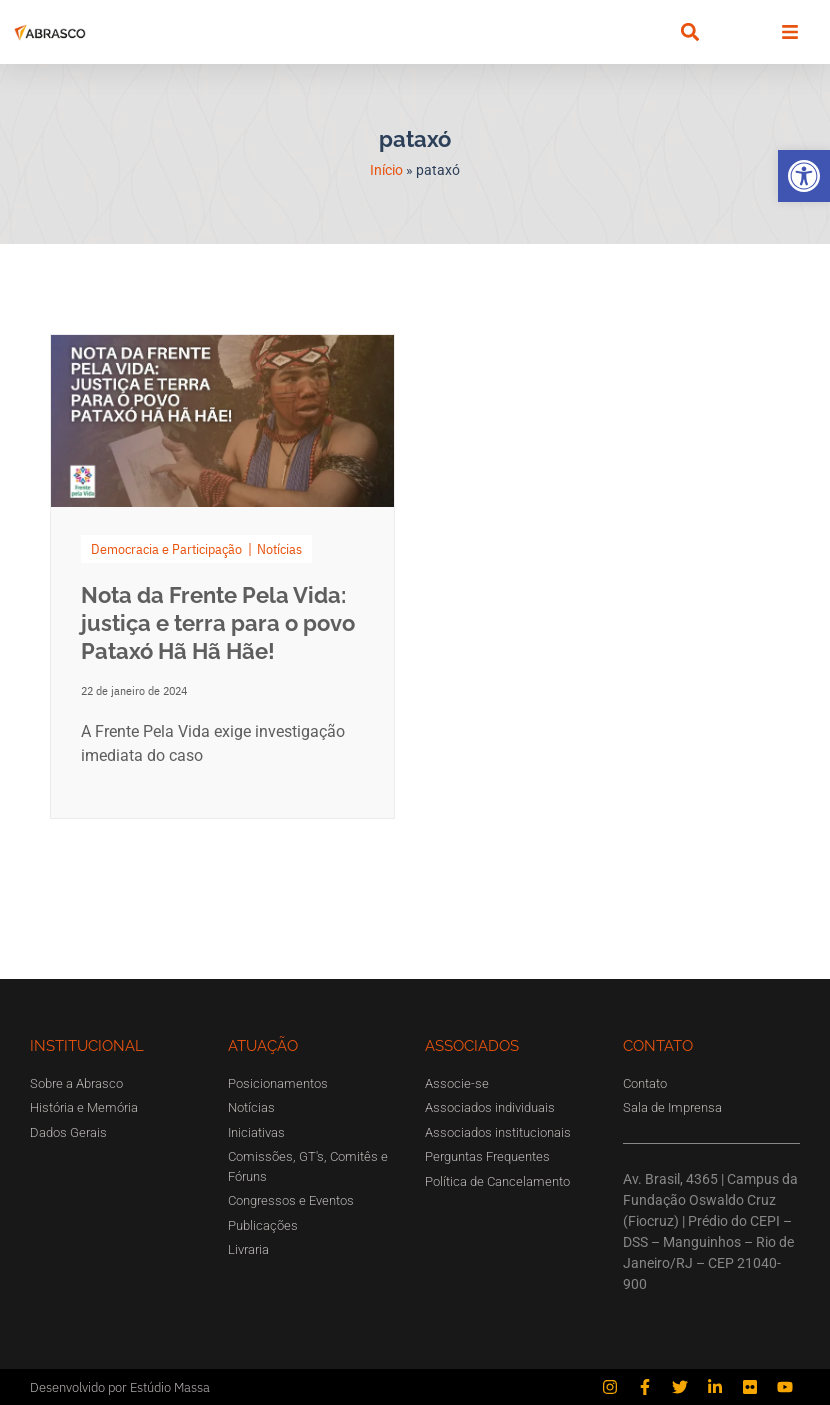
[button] (804, 176)
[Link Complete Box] (222, 576)
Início (386, 170)
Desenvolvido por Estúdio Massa (120, 1387)
